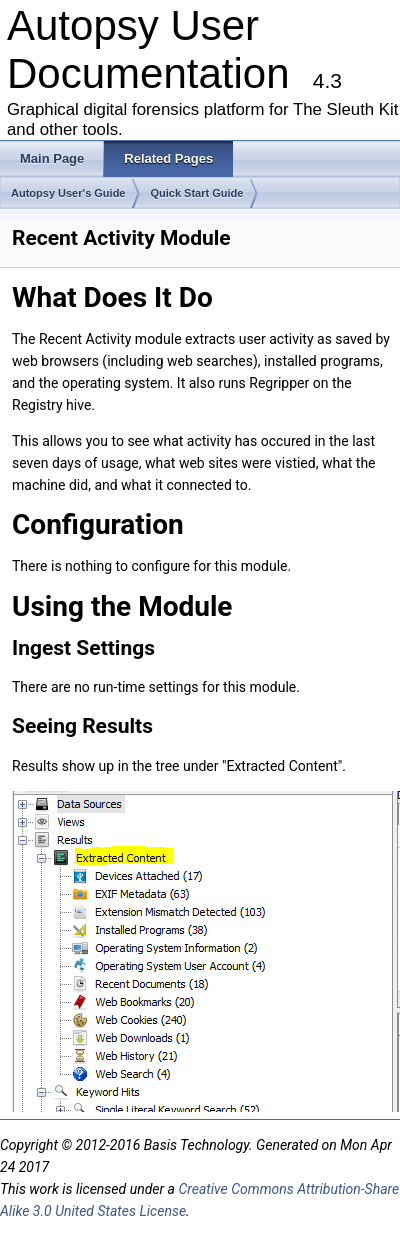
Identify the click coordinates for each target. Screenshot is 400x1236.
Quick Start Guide (196, 193)
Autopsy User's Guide (68, 193)
